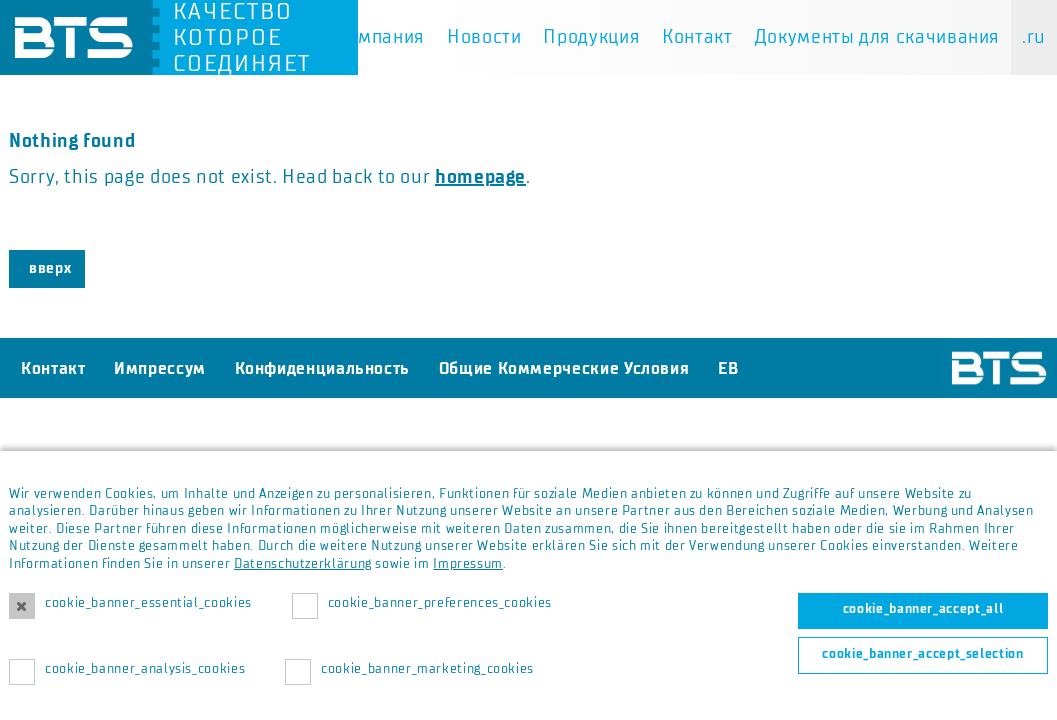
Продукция (591, 37)
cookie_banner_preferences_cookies (440, 603)
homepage (480, 177)
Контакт (697, 37)
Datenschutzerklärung (303, 564)
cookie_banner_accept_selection (922, 654)
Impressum (468, 564)
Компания (380, 37)
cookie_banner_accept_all (923, 609)
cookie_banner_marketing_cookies (427, 669)
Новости (484, 37)
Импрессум (160, 368)
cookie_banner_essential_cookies (148, 603)
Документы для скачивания (877, 37)
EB (728, 368)
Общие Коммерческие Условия (564, 368)
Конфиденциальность (323, 368)
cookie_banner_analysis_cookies (145, 669)
